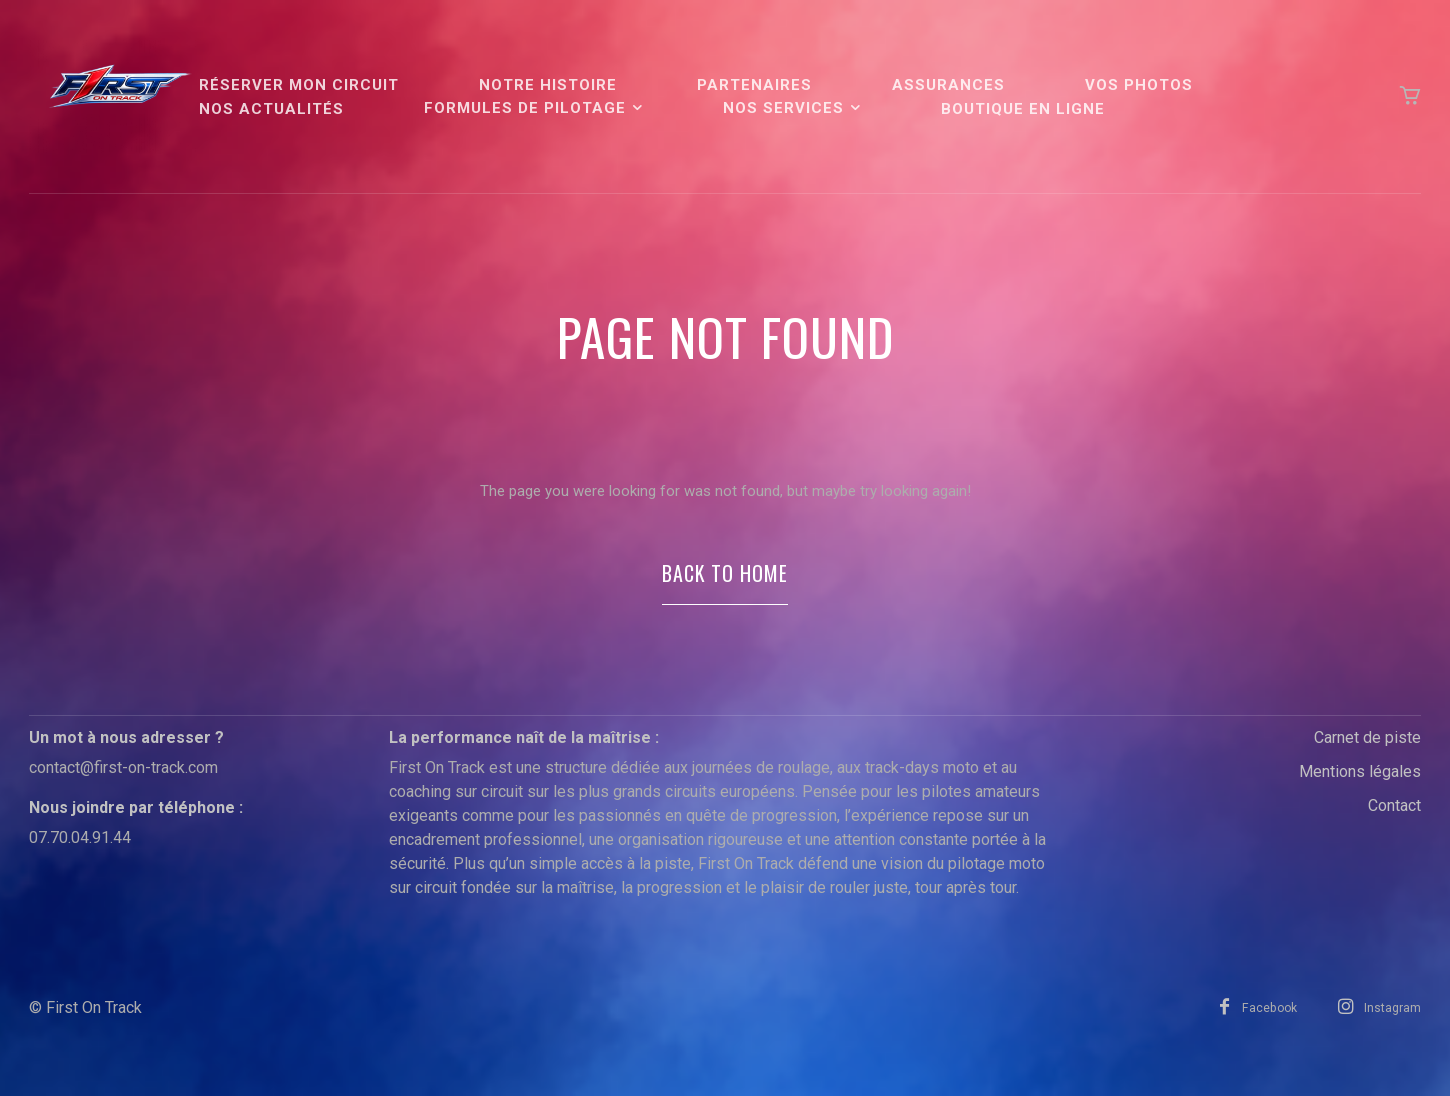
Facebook (1260, 1026)
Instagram (1392, 1026)
